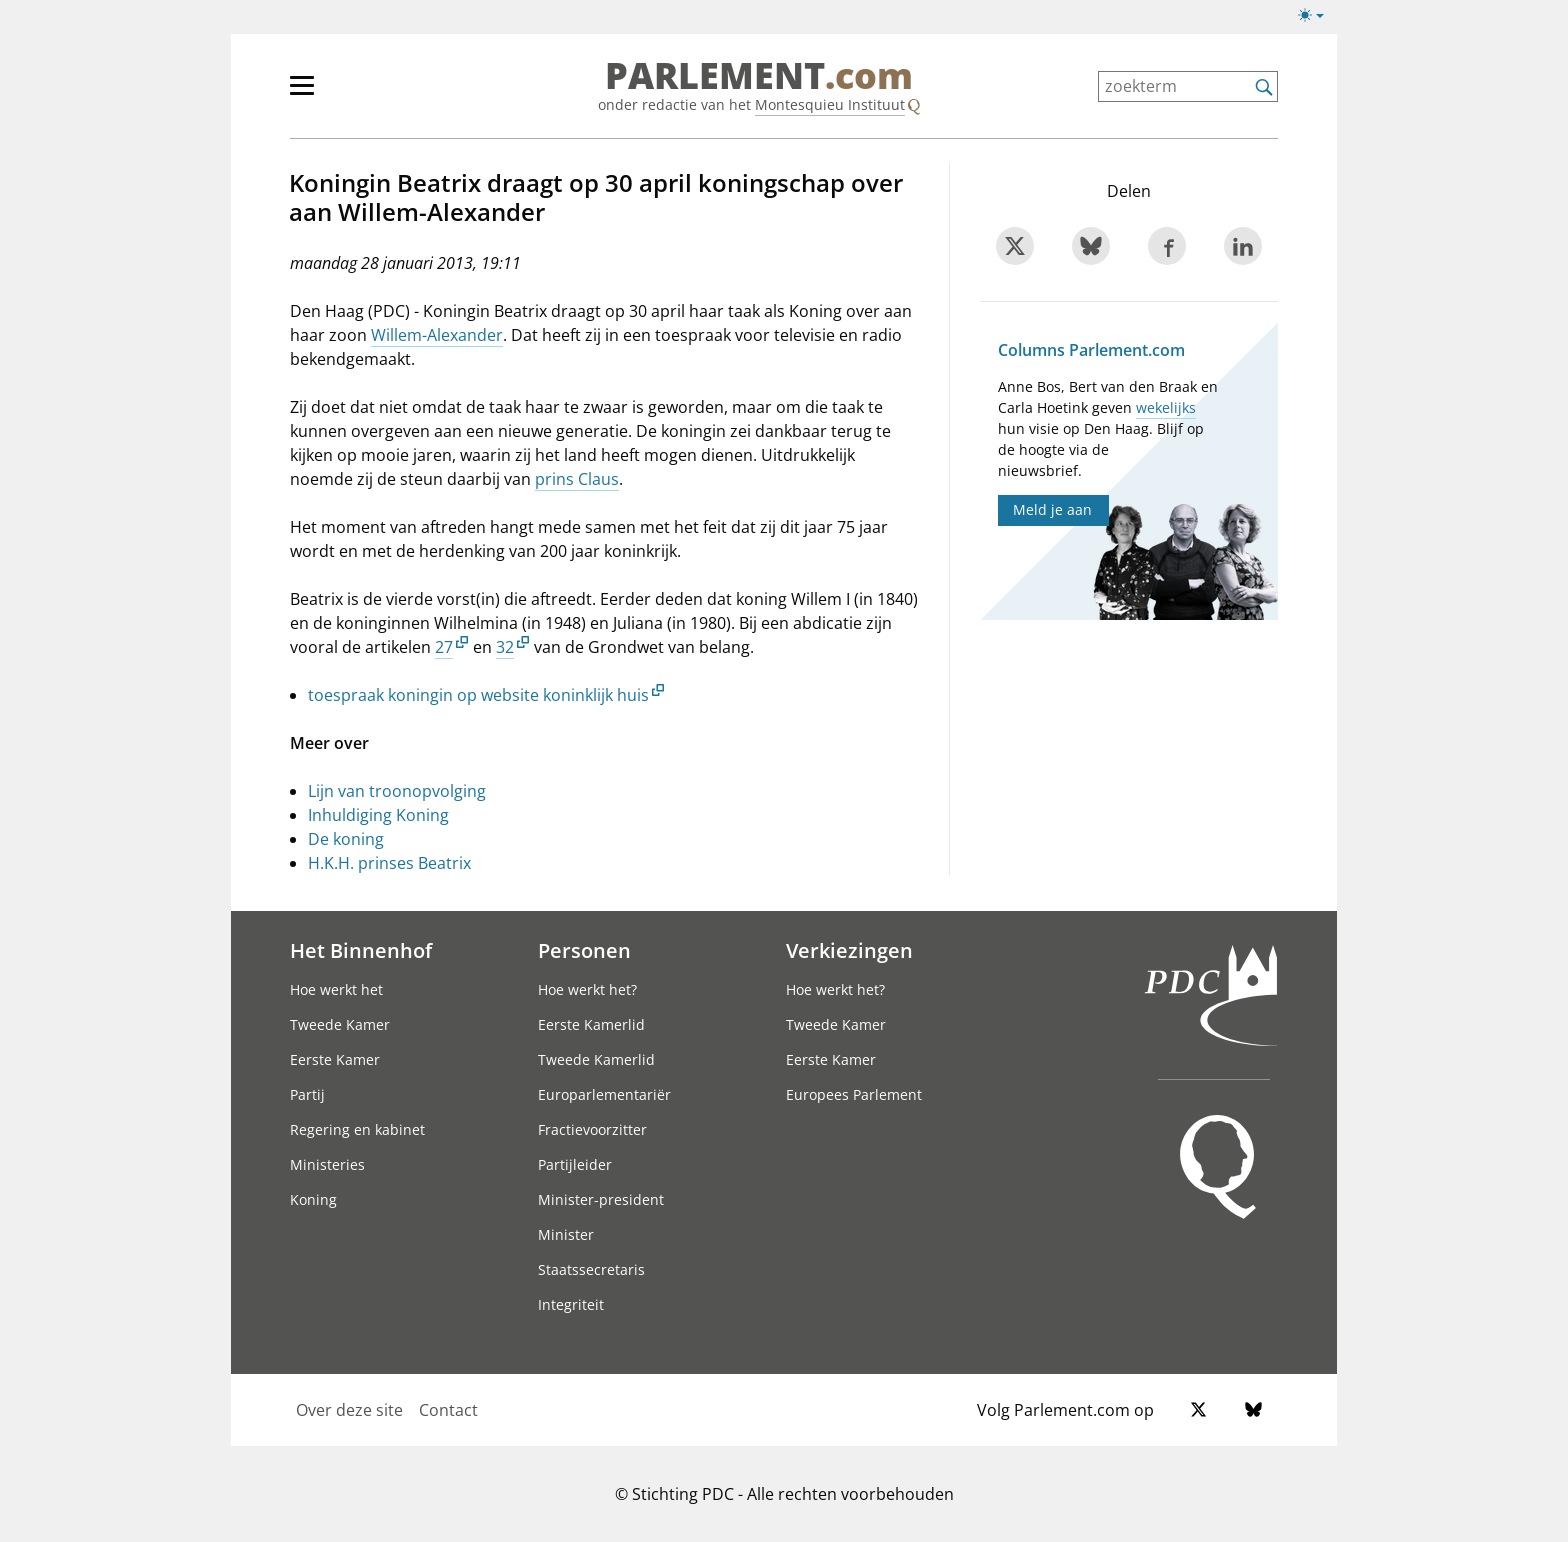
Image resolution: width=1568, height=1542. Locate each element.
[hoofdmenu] (367, 94)
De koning (346, 839)
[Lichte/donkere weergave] (1317, 19)
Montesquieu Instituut (830, 104)
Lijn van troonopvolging (397, 791)
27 (444, 647)
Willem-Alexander (437, 335)
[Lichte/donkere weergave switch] (1317, 16)
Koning (313, 1199)
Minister (566, 1234)
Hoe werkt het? (587, 989)
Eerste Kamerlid (591, 1024)
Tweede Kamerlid (596, 1059)
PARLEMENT (759, 76)
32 (505, 647)
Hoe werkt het (336, 989)
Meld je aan (1052, 509)
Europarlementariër (604, 1094)
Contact (448, 1410)
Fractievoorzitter (592, 1129)
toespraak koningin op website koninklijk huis (478, 695)
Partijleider (575, 1164)
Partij (307, 1094)
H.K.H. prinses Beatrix (389, 863)
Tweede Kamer (340, 1024)
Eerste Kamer (335, 1059)
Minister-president (601, 1199)
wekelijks (1166, 407)
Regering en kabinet (357, 1129)
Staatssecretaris (591, 1269)
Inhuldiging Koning (378, 815)
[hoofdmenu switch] (302, 94)
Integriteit (571, 1304)
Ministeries (327, 1164)
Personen (584, 950)
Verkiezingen (849, 950)
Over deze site (349, 1410)
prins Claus (577, 479)
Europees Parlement (854, 1094)
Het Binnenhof (361, 950)
